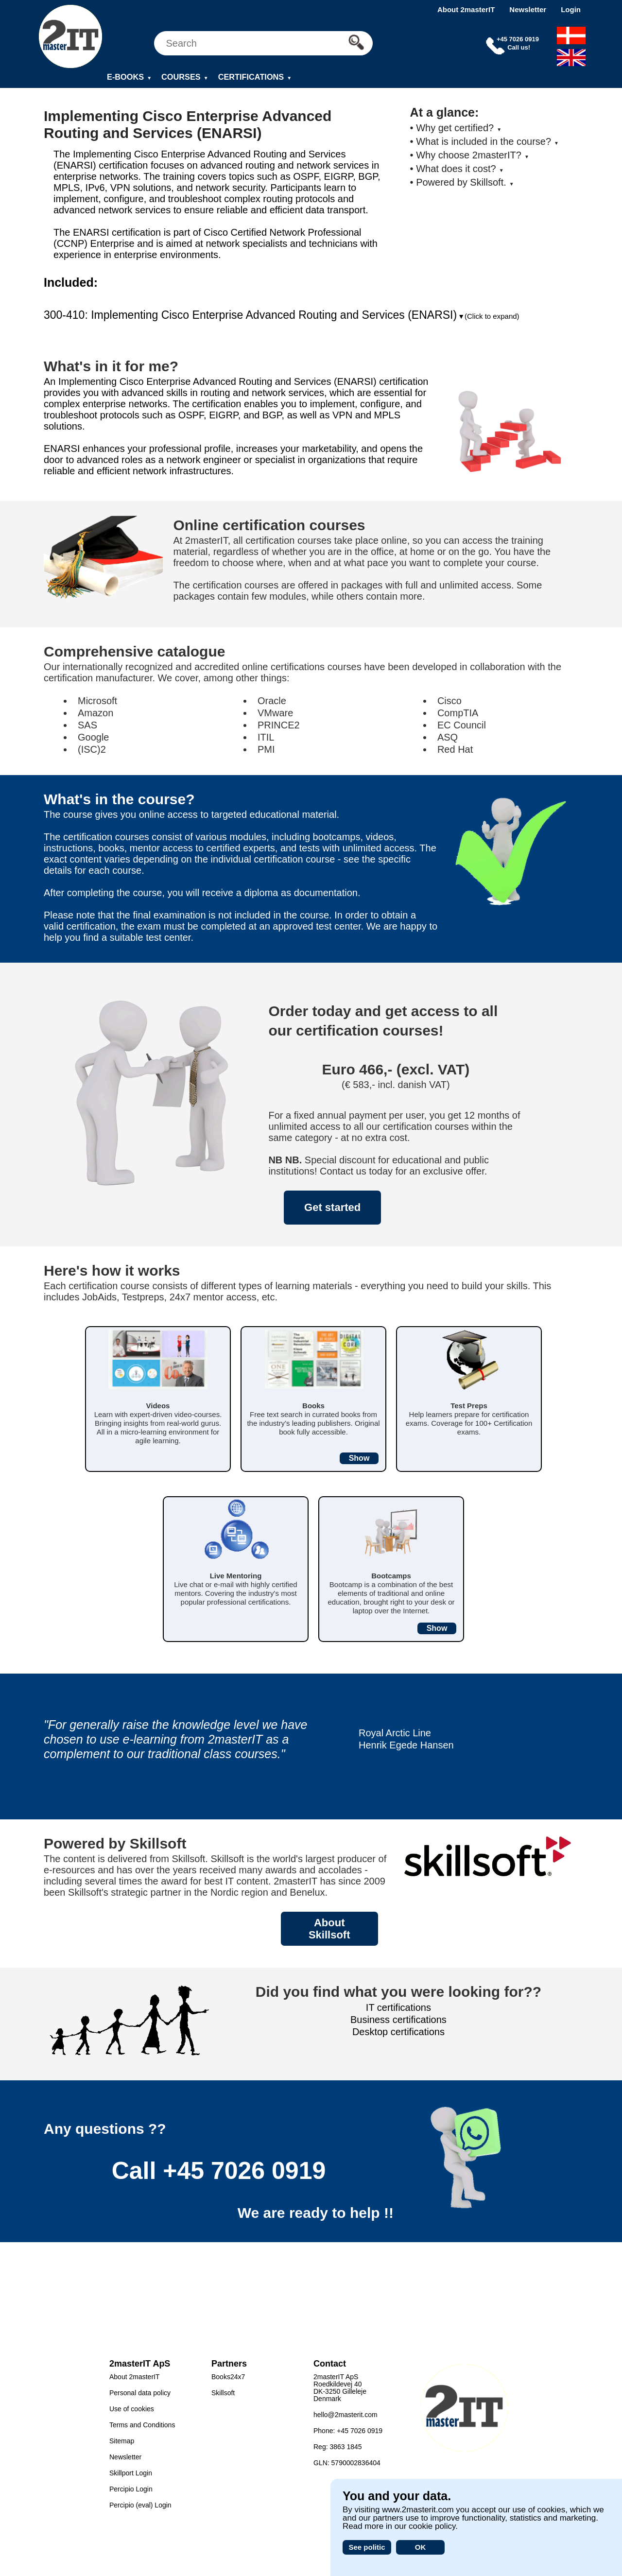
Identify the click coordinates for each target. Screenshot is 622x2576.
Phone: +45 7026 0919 (347, 2431)
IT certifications (398, 2007)
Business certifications (398, 2019)
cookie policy (432, 2526)
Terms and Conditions (142, 2425)
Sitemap (121, 2441)
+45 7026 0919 (244, 2170)
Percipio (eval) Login (140, 2505)
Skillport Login (130, 2473)
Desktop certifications (398, 2031)
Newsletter (527, 9)
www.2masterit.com (417, 2509)
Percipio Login (131, 2489)
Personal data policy (140, 2393)
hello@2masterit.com (345, 2415)
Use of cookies (131, 2409)
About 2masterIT (466, 9)
